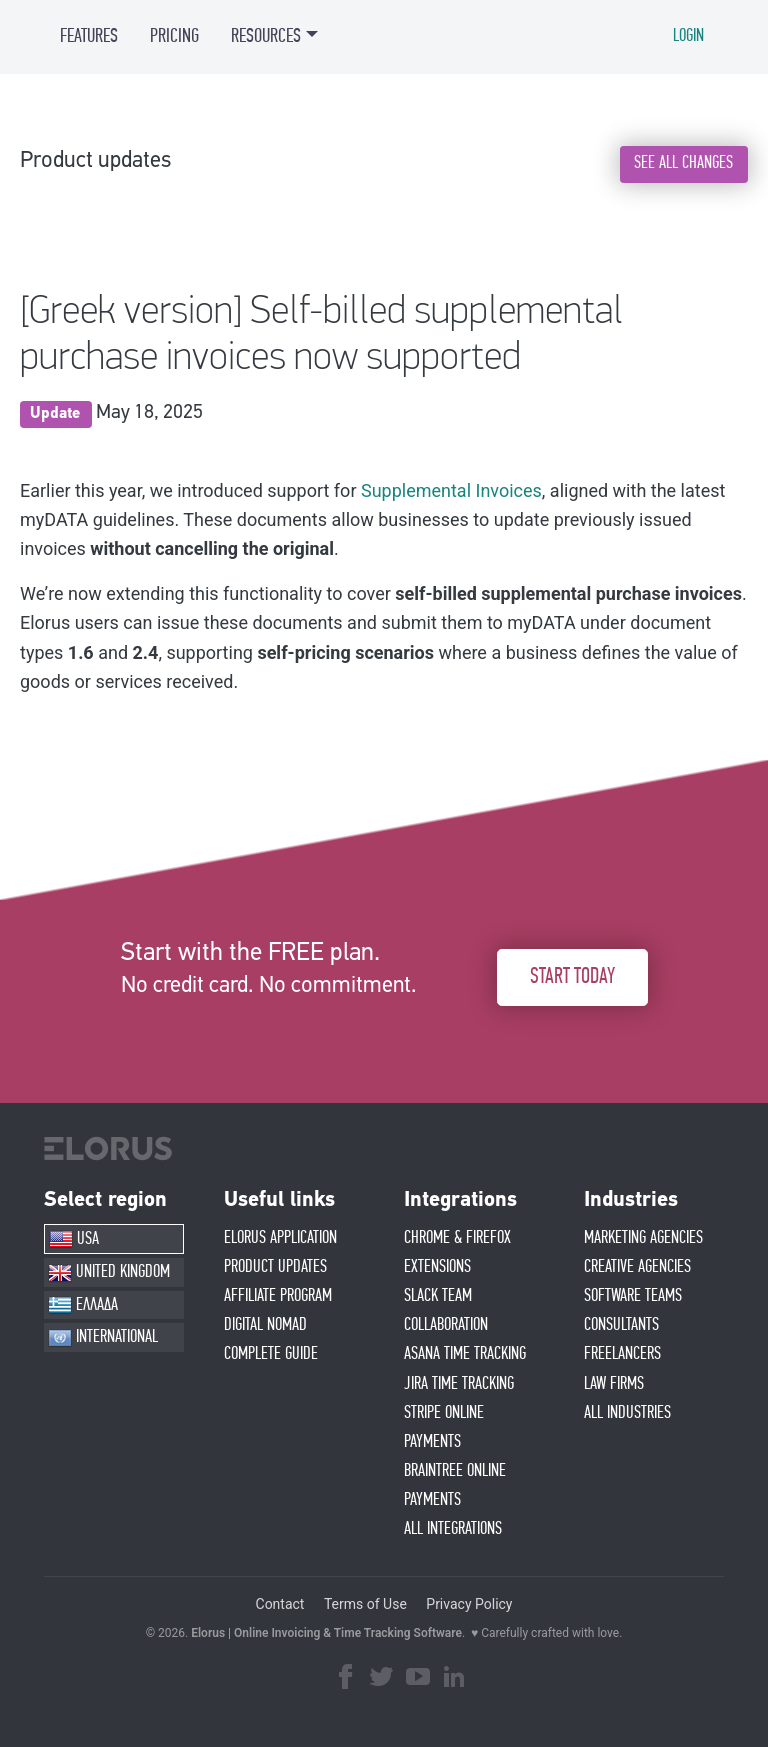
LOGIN (688, 36)
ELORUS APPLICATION (280, 1238)
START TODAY (572, 977)
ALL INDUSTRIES (627, 1413)
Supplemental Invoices (451, 490)
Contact (280, 1604)
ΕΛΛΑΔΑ (83, 1305)
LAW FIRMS (614, 1384)
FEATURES (89, 36)
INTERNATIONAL (103, 1338)
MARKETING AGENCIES (643, 1238)
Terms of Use (365, 1604)
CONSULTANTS (621, 1325)
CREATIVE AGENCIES (637, 1267)
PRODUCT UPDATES (275, 1267)
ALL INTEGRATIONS (453, 1529)
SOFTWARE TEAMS (633, 1296)
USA (74, 1239)
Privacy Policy (469, 1604)
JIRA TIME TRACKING (459, 1384)
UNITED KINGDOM (109, 1273)
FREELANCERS (622, 1354)
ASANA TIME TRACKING (465, 1354)
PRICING (174, 36)
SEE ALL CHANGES (683, 163)
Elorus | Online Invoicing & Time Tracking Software (326, 1633)
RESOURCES (266, 36)
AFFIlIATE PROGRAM (278, 1296)
